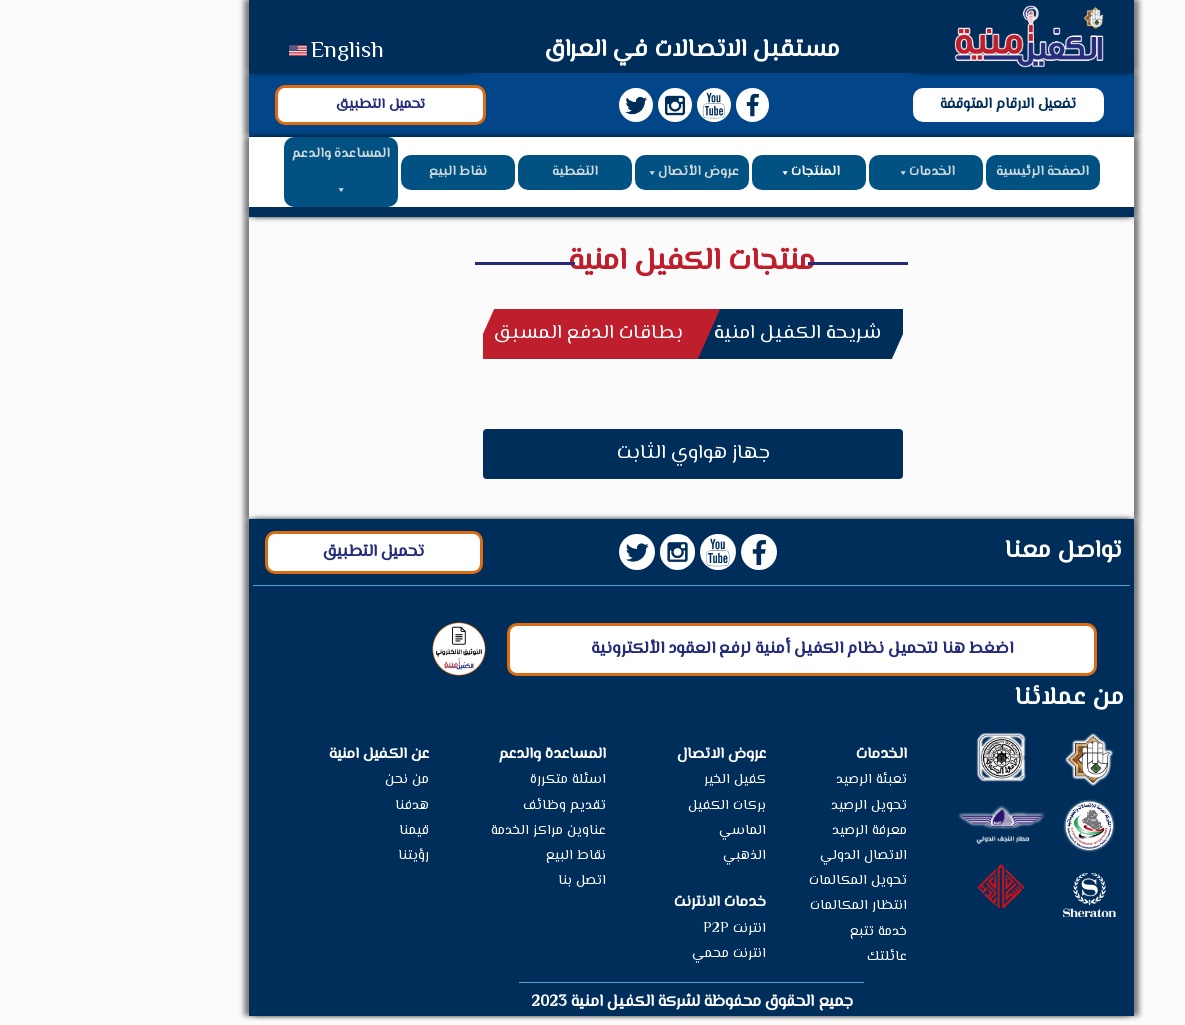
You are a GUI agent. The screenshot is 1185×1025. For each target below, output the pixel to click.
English (250, 51)
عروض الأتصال (593, 177)
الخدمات (826, 177)
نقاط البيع (359, 177)
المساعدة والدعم (242, 177)
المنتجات (710, 177)
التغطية (476, 177)
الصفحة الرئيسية (943, 177)
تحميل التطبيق (281, 108)
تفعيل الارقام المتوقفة (909, 108)
